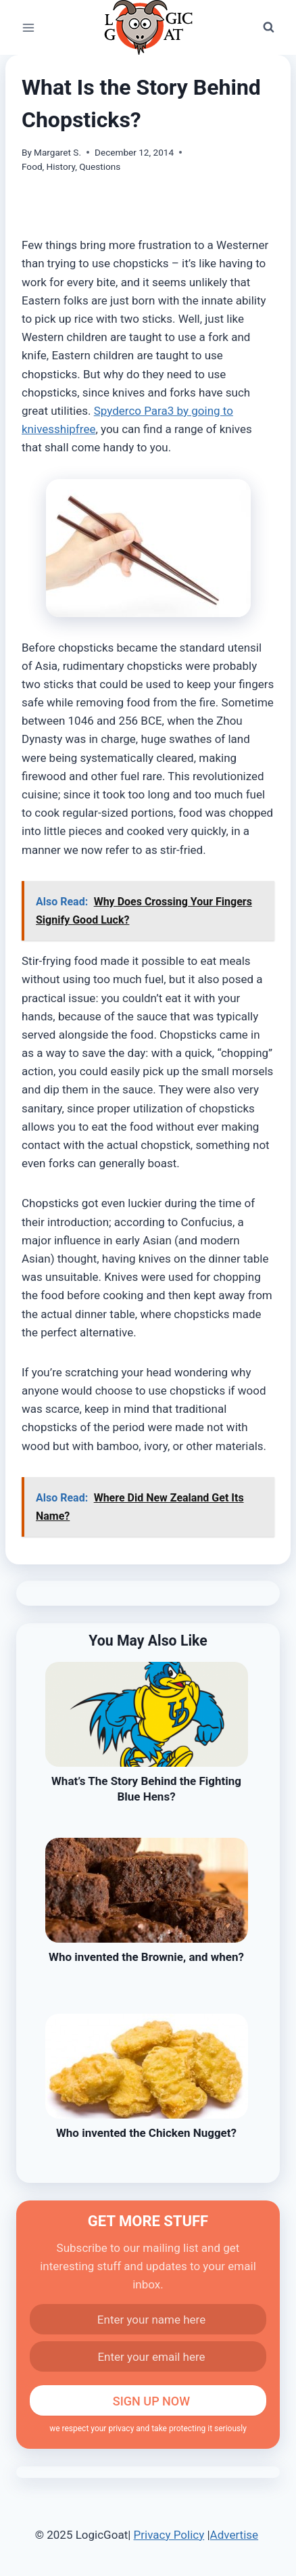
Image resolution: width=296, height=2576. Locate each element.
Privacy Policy (169, 2534)
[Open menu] (28, 27)
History (61, 166)
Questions (99, 166)
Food (32, 166)
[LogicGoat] (148, 27)
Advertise (234, 2534)
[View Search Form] (268, 27)
